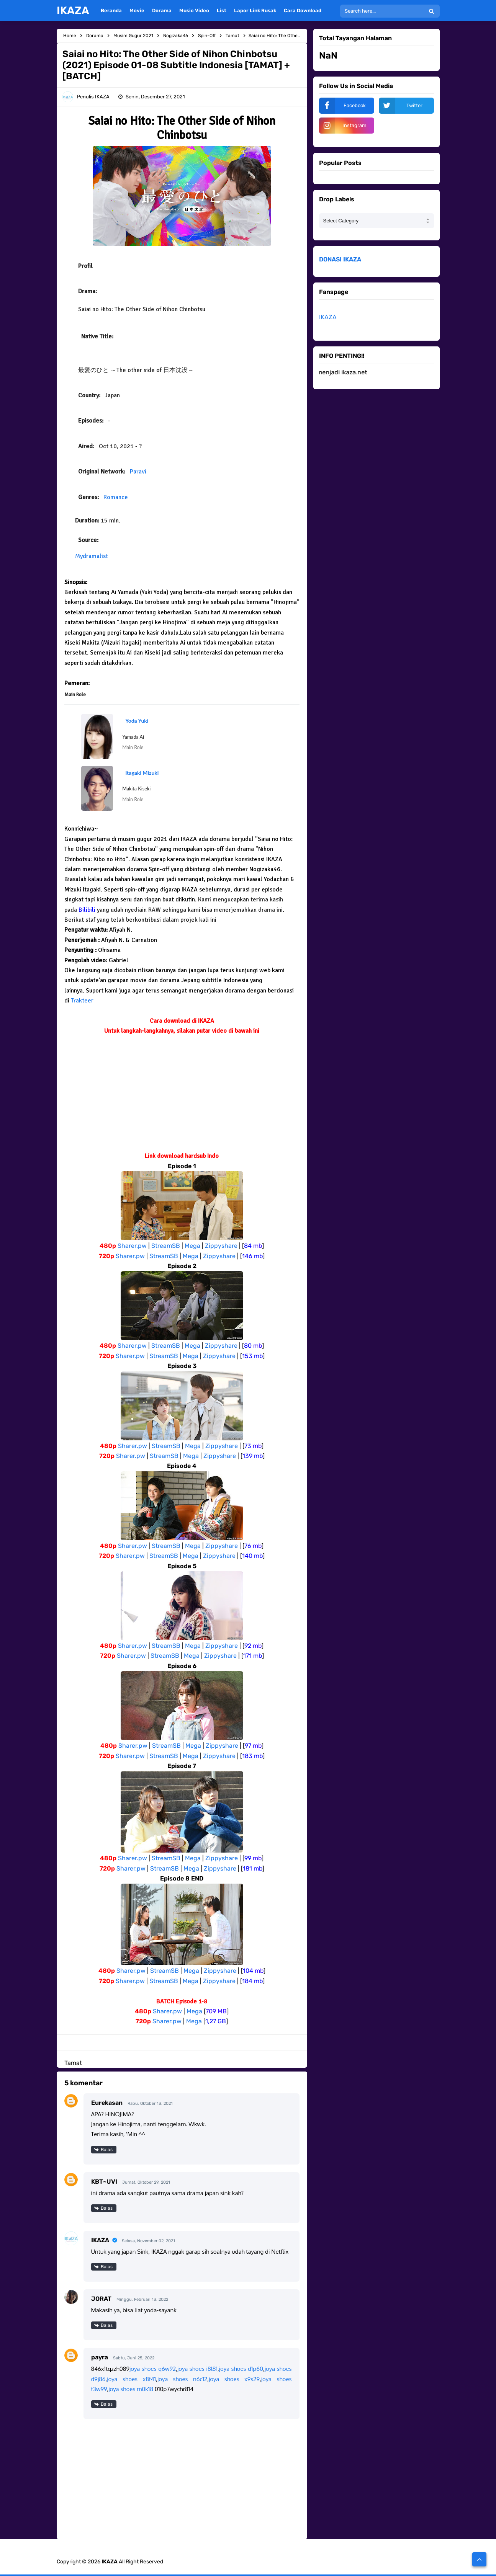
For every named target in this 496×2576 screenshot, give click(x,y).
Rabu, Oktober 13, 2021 (150, 2103)
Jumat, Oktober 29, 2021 (146, 2182)
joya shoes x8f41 (131, 2379)
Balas (107, 2149)
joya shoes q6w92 (152, 2368)
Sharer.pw (132, 1245)
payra (99, 2357)
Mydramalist (91, 556)
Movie (136, 10)
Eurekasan (107, 2102)
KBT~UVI (104, 2181)
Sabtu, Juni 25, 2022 (133, 2358)
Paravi (138, 471)
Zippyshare (221, 1245)
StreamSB (165, 1245)
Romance (115, 497)
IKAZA (100, 2240)
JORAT (101, 2298)
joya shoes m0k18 (130, 2389)
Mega (192, 1245)
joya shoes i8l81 (197, 2368)
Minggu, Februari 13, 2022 (142, 2299)
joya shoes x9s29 (234, 2379)
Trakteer (82, 1000)
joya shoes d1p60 (241, 2368)
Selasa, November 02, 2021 (148, 2240)
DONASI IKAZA (340, 259)
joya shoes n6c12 (182, 2379)
